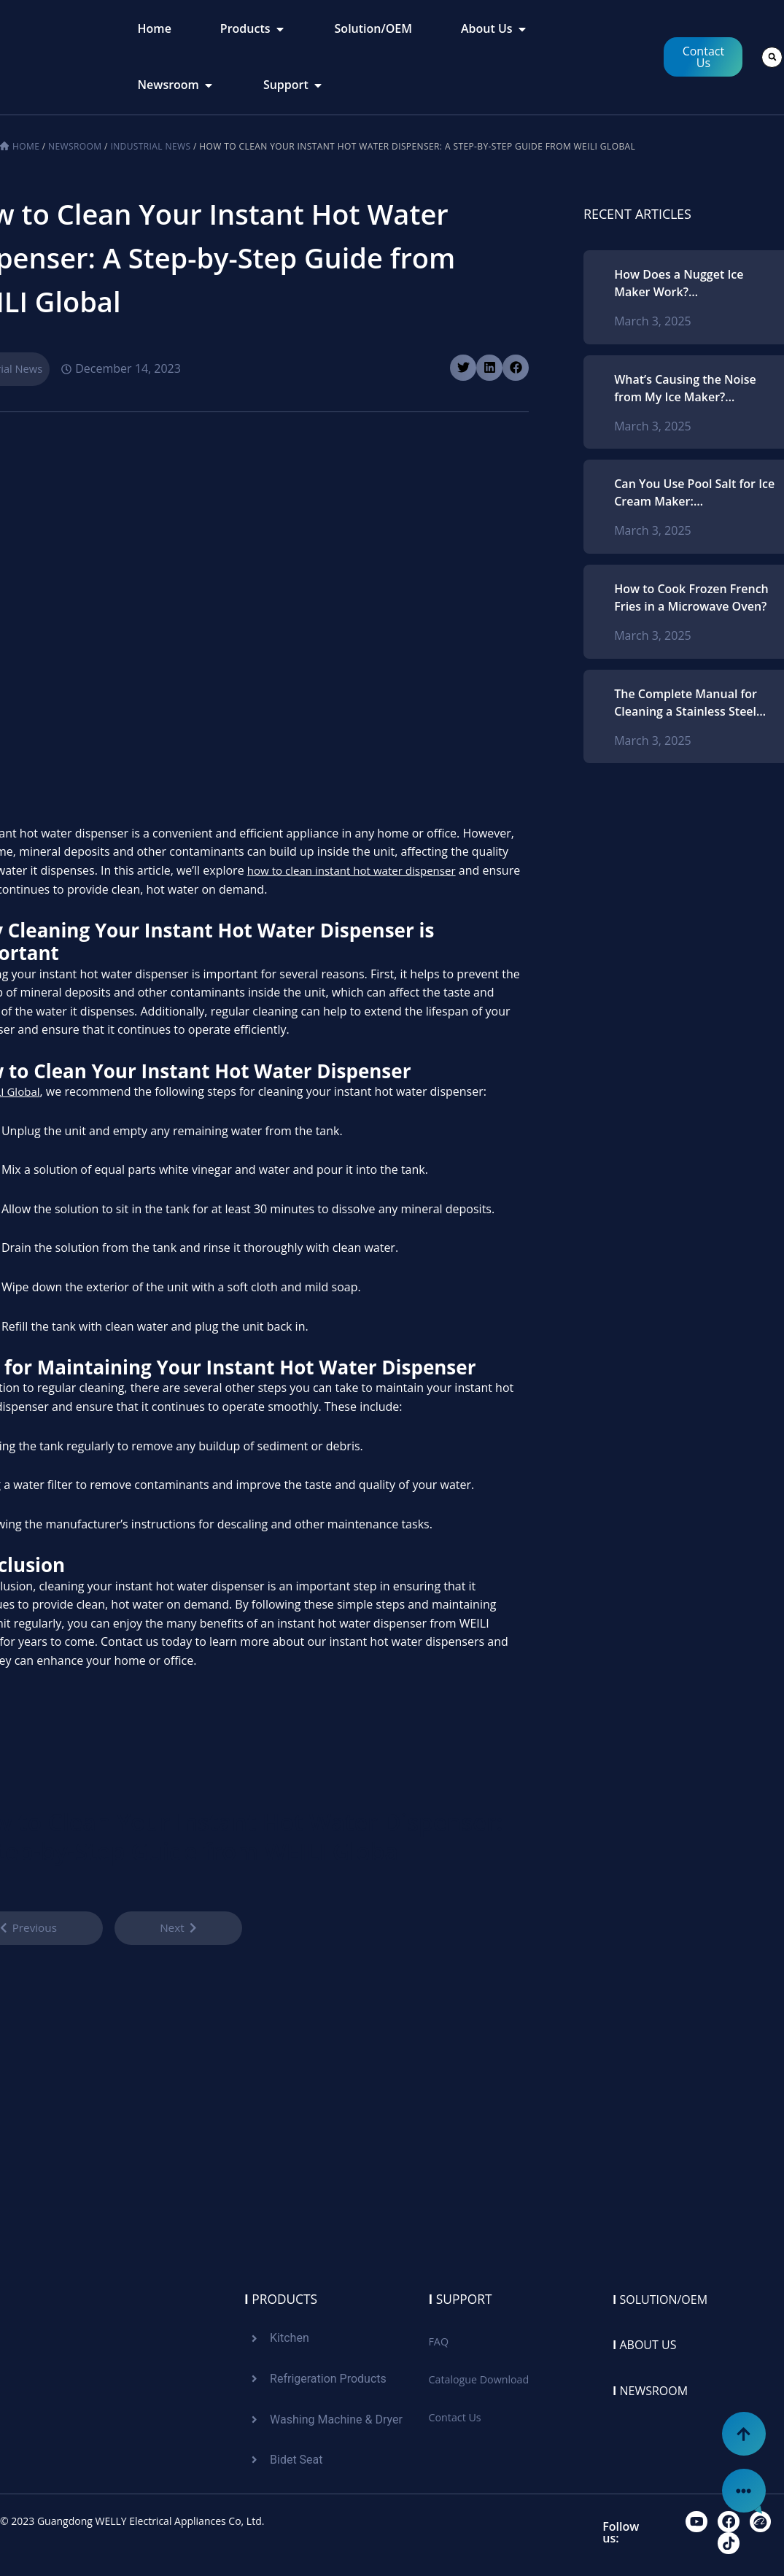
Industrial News (150, 146)
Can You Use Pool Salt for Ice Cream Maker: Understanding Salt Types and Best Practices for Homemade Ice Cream (694, 493)
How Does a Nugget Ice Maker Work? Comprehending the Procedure (678, 283)
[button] (772, 57)
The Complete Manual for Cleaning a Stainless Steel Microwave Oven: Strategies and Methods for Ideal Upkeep (692, 703)
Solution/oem (666, 2295)
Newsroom (74, 146)
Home (25, 146)
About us (648, 2341)
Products (282, 2295)
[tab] (154, 29)
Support (461, 2295)
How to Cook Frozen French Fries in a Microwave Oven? (691, 597)
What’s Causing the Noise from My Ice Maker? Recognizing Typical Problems (685, 388)
